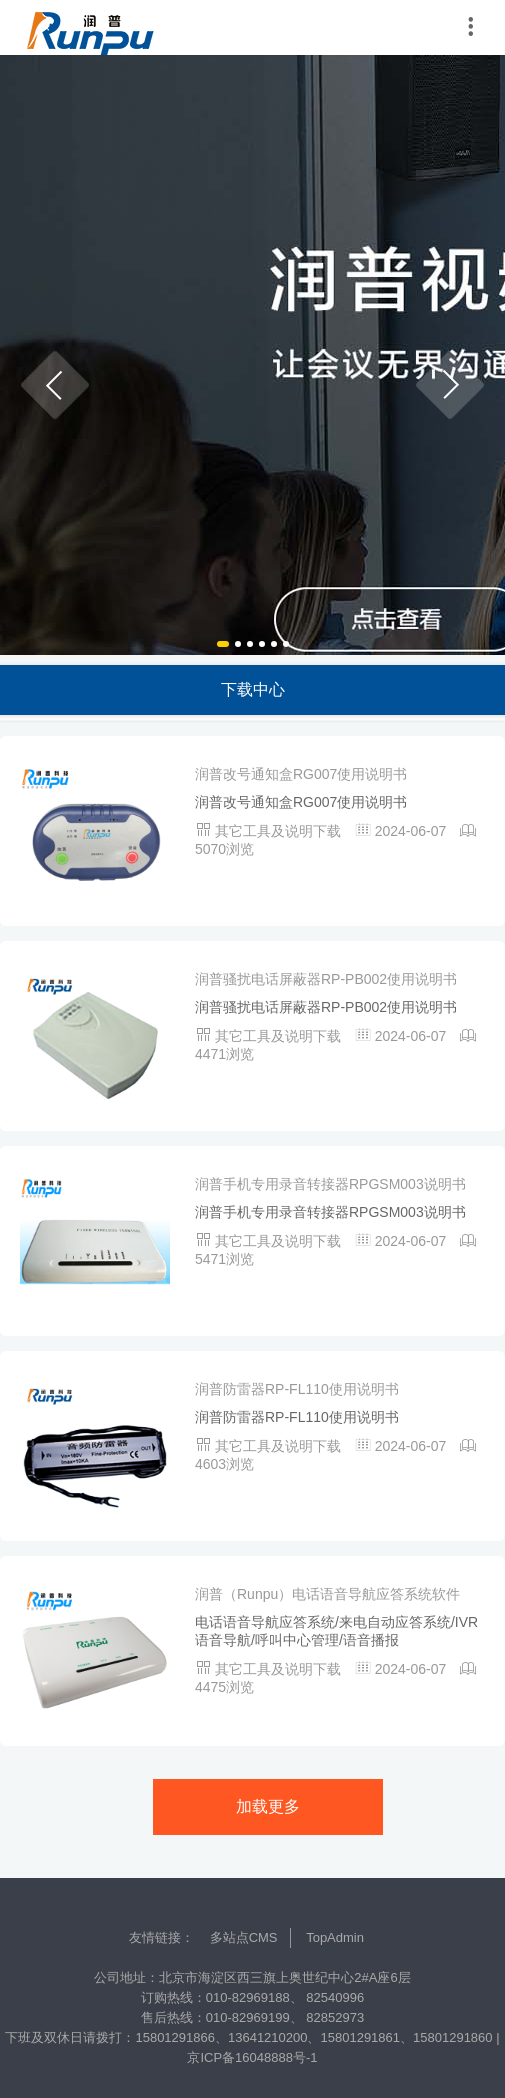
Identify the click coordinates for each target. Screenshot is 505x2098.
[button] (55, 385)
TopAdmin (335, 1937)
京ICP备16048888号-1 (252, 2057)
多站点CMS (244, 1937)
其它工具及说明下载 (280, 831)
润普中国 (90, 27)
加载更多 (268, 1806)
